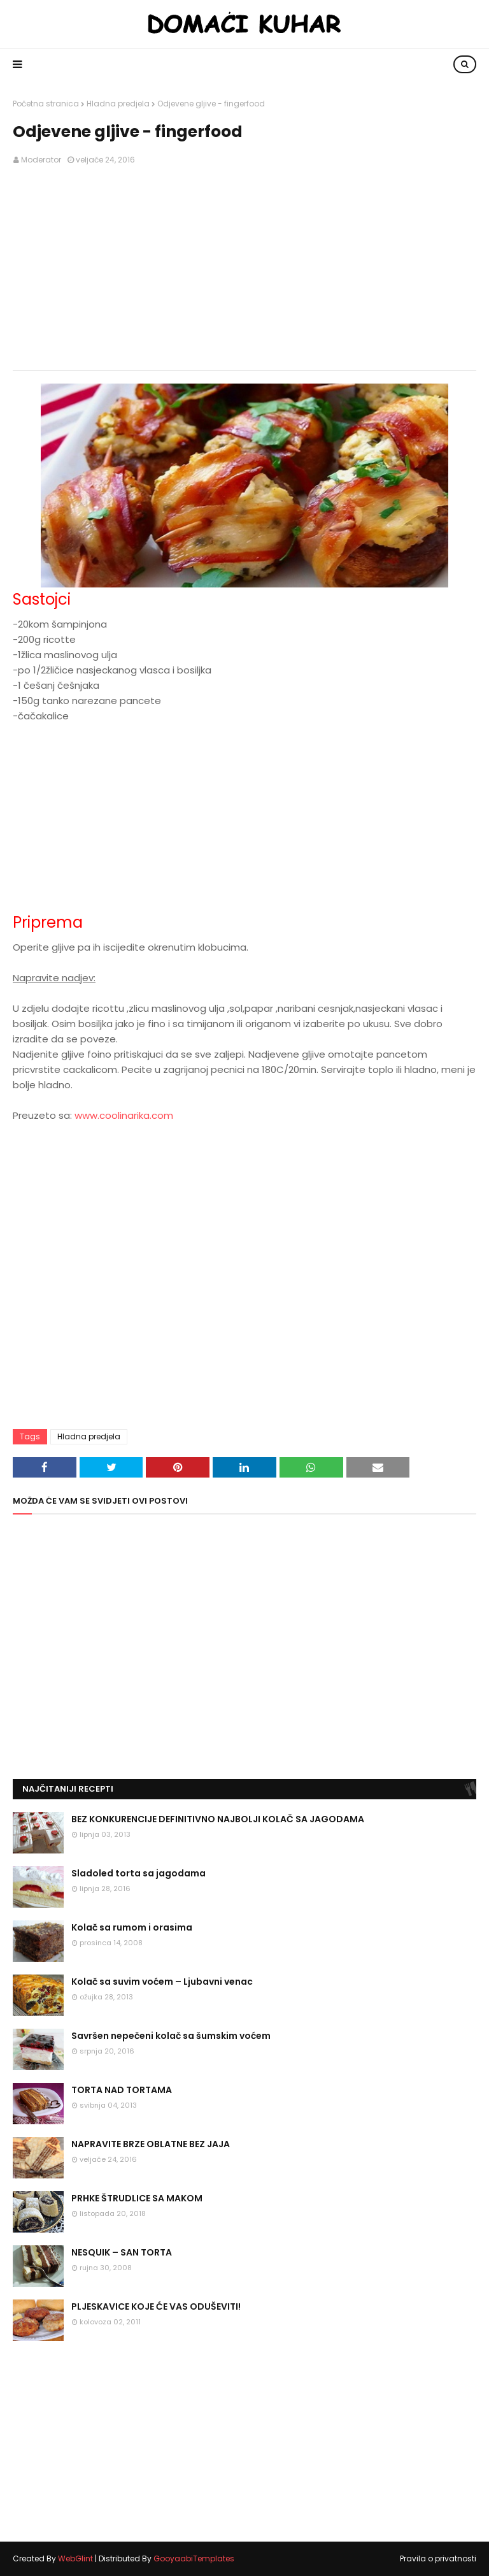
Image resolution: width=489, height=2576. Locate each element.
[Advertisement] (244, 268)
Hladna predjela (118, 103)
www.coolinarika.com (123, 1115)
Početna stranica (46, 103)
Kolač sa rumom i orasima (131, 1927)
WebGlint (75, 2558)
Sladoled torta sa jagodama (138, 1873)
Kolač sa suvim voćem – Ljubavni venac (162, 1981)
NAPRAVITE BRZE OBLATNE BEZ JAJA (150, 2144)
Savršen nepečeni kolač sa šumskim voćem (171, 2035)
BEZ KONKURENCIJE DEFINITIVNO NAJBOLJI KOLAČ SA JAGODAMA (217, 1819)
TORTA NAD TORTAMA (121, 2089)
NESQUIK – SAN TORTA (121, 2252)
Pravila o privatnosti (438, 2558)
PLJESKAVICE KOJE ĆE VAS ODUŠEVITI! (156, 2306)
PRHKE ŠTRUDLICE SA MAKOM (136, 2198)
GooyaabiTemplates (193, 2558)
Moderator (41, 159)
